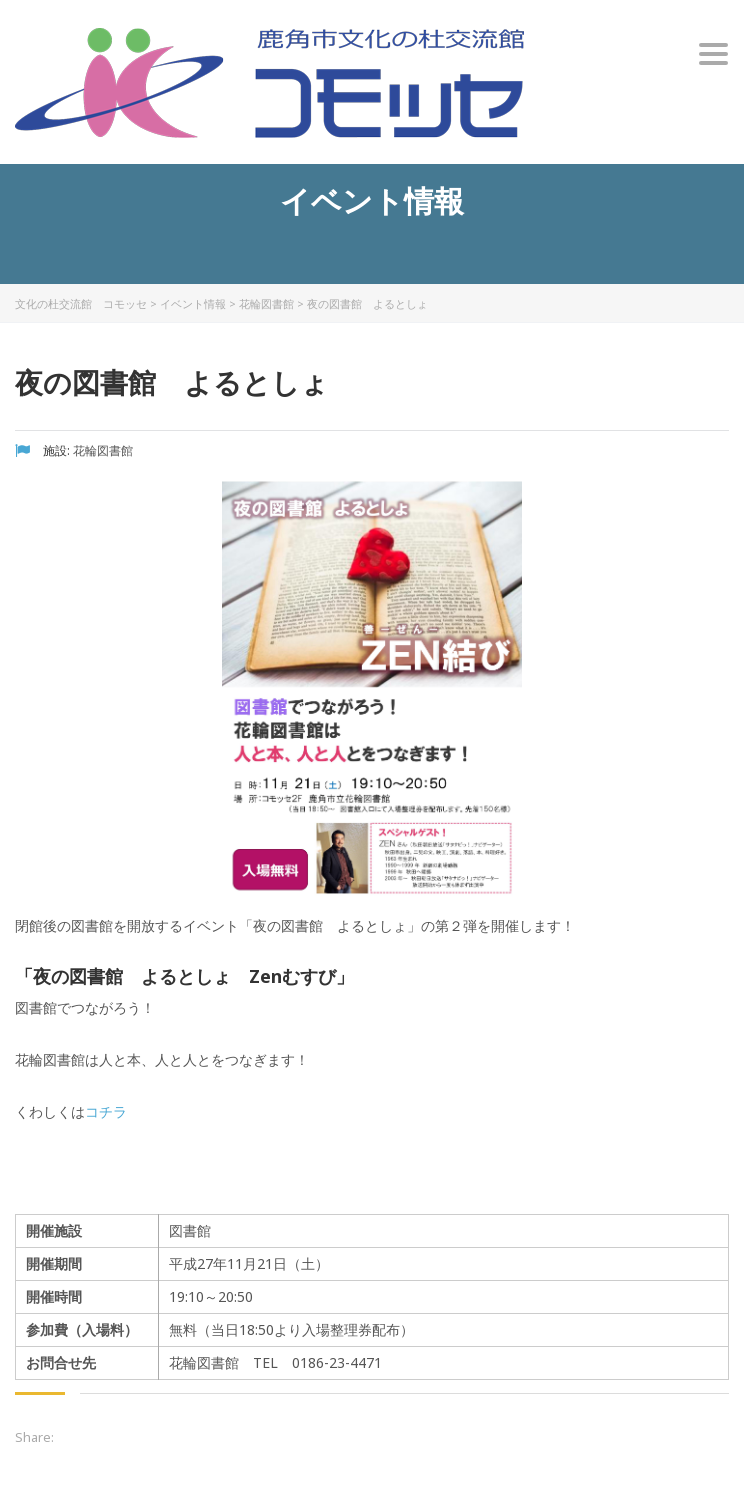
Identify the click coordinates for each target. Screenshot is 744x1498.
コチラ (106, 1111)
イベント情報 (193, 303)
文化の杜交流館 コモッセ (81, 303)
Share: (34, 1437)
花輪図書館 (266, 303)
